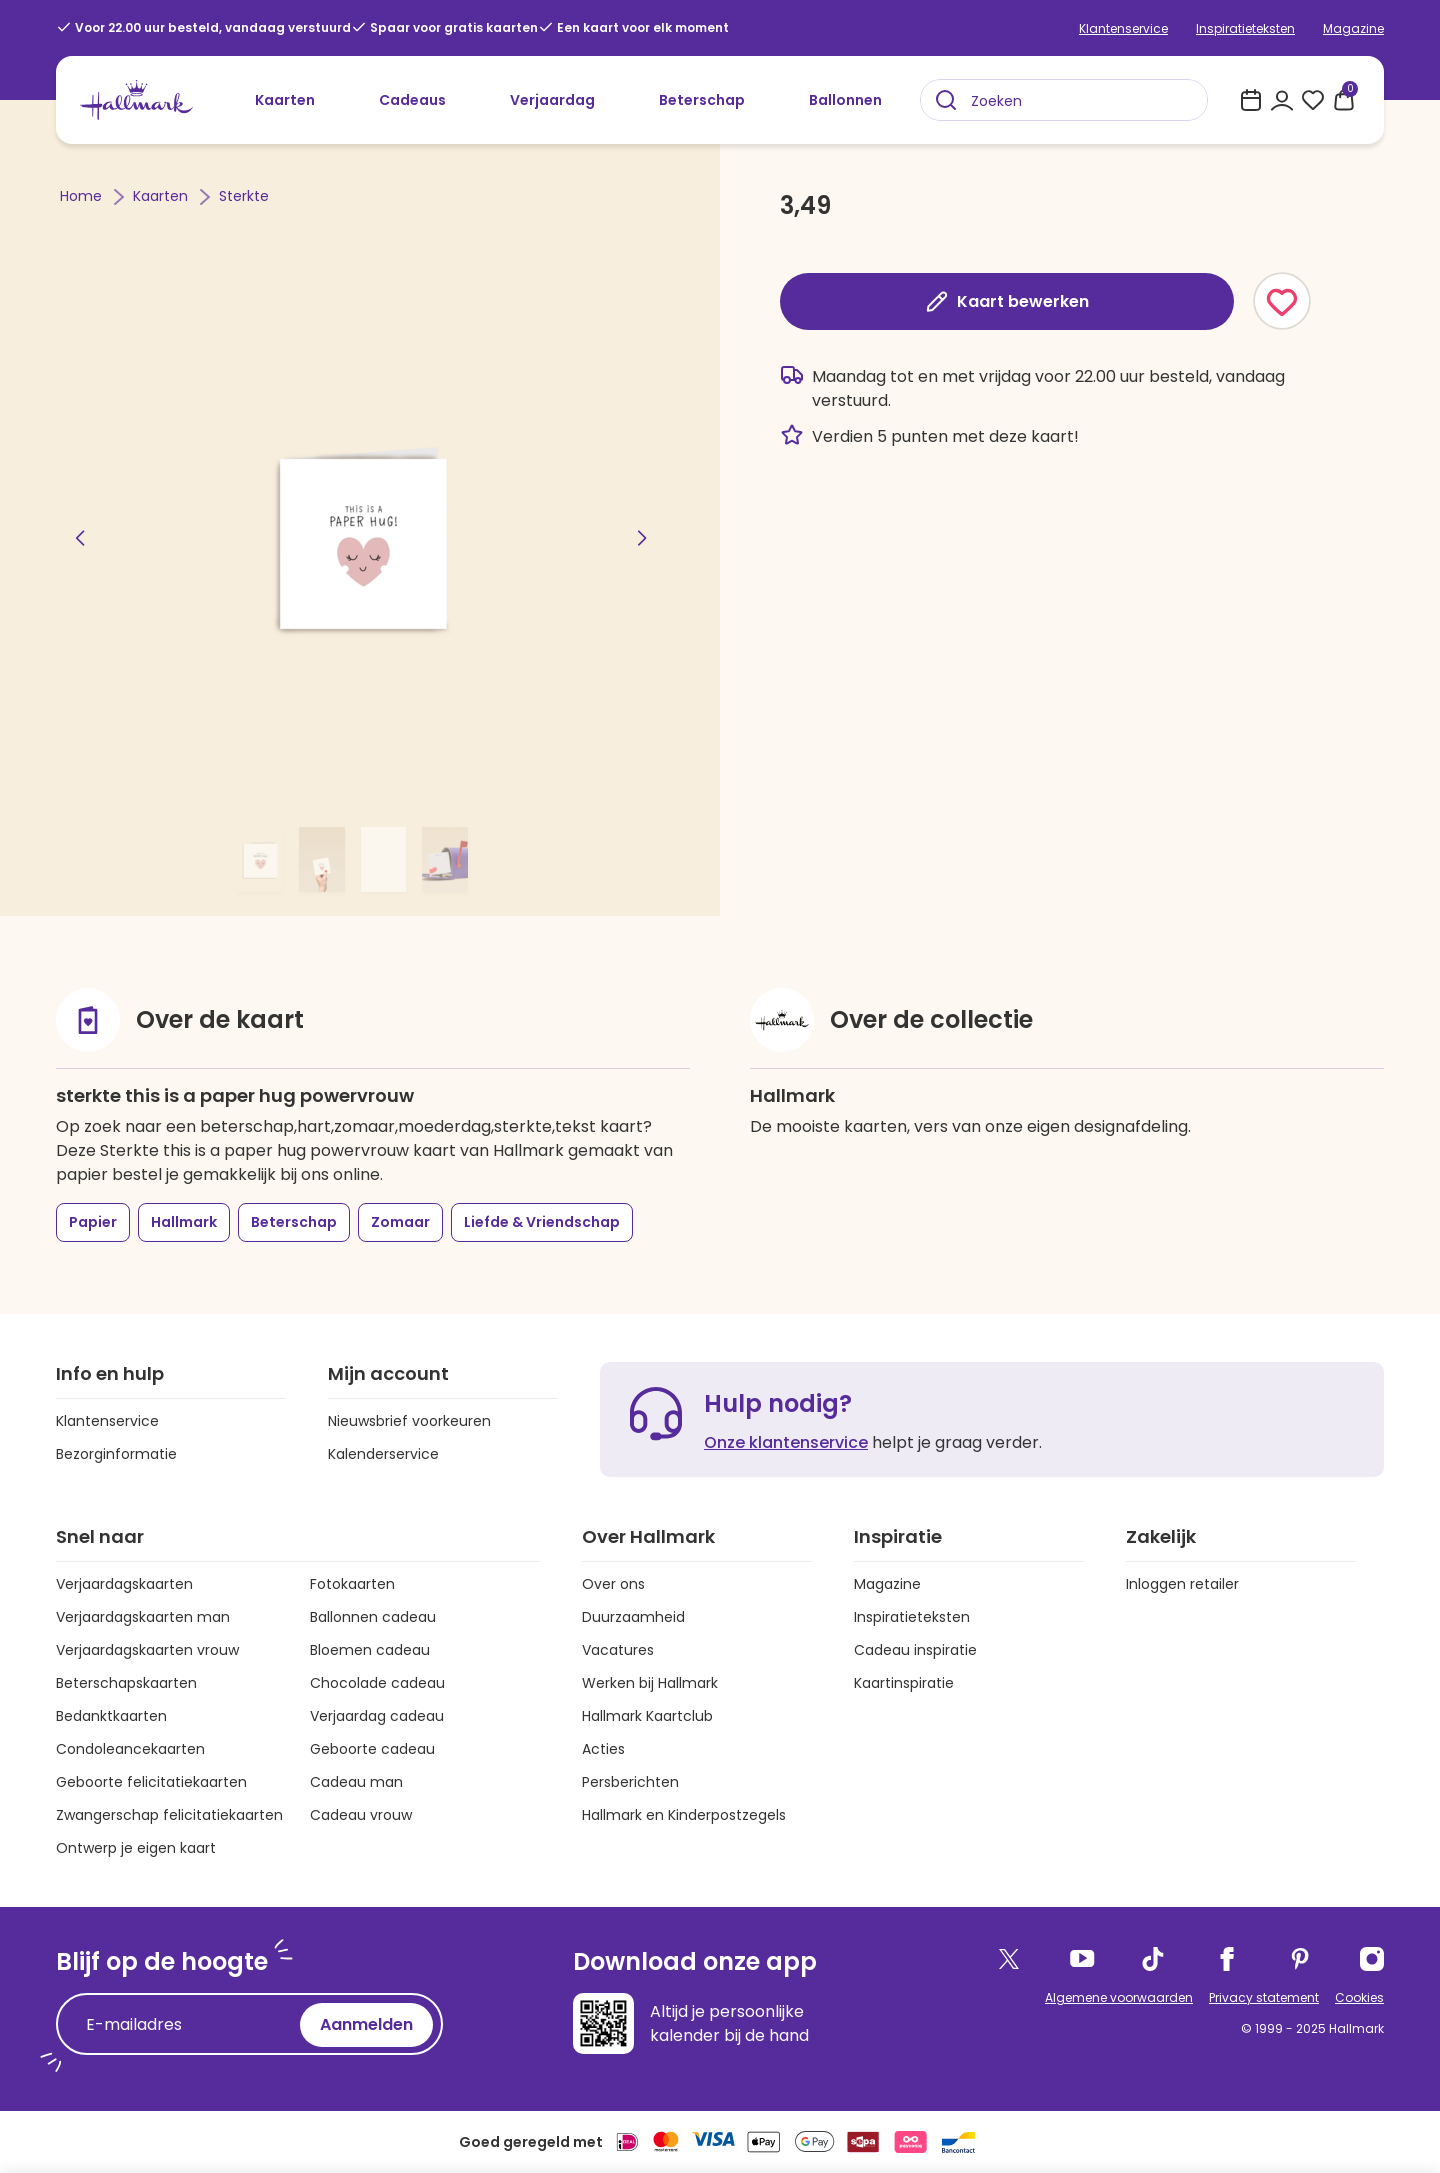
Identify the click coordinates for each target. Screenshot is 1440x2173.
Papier (93, 1222)
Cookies (1359, 1997)
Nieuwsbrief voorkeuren (409, 1421)
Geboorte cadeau (372, 1749)
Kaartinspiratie (904, 1683)
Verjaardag (552, 100)
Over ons (613, 1584)
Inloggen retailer (1182, 1584)
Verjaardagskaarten (124, 1584)
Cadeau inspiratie (915, 1650)
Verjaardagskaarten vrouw (147, 1650)
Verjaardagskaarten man (143, 1617)
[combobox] (1064, 100)
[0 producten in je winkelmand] (1344, 100)
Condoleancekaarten (130, 1749)
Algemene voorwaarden (1119, 1997)
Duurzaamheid (633, 1617)
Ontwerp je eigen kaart (136, 1848)
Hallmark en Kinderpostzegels (684, 1815)
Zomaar (400, 1222)
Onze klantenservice (786, 1442)
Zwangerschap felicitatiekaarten (169, 1815)
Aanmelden (366, 2024)
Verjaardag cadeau (377, 1716)
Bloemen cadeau (370, 1650)
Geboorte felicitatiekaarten (151, 1782)
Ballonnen (845, 100)
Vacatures (618, 1650)
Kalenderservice (383, 1454)
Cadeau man (356, 1782)
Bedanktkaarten (111, 1716)
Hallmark (184, 1222)
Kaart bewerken (1007, 301)
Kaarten (285, 100)
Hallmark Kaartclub (647, 1716)
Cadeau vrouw (361, 1815)
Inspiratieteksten (1245, 28)
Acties (603, 1749)
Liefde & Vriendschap (542, 1222)
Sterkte (244, 196)
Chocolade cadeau (377, 1683)
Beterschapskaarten (126, 1683)
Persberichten (630, 1782)
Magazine (1353, 28)
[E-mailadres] (183, 2025)
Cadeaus (412, 100)
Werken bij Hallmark (650, 1683)
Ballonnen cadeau (373, 1617)
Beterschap (702, 100)
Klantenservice (1123, 28)
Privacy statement (1264, 1997)
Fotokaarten (352, 1584)
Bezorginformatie (116, 1454)
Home (83, 196)
